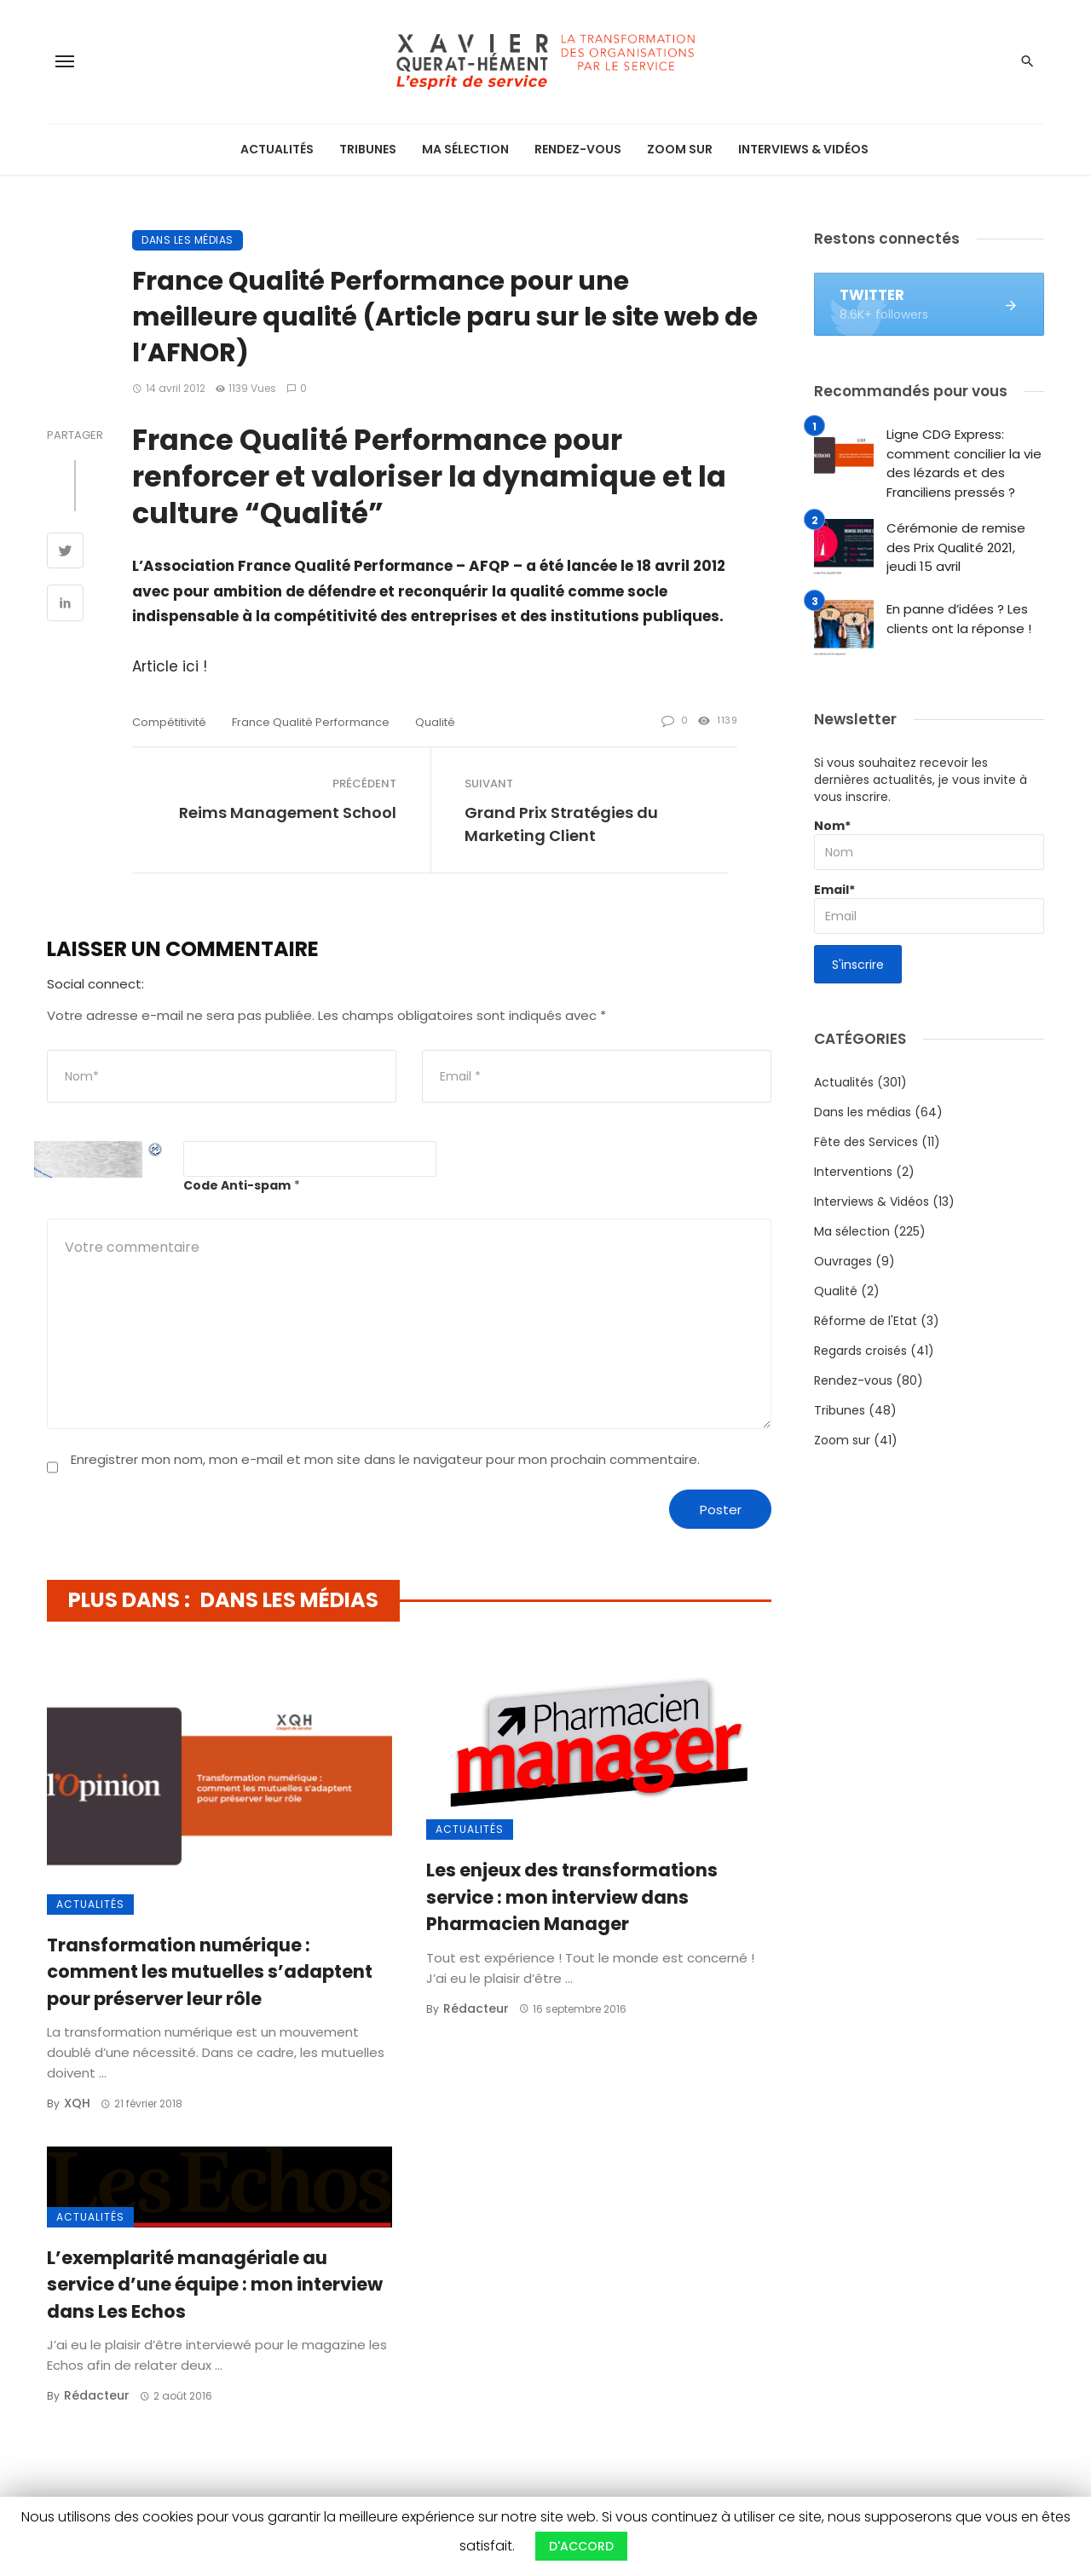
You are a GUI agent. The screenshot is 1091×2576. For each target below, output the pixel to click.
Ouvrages (843, 1261)
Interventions (853, 1171)
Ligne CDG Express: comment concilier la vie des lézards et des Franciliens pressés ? (964, 463)
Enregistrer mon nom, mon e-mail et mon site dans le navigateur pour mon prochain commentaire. (385, 1459)
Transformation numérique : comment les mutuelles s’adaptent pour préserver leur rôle (209, 1972)
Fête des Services (866, 1141)
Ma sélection (465, 149)
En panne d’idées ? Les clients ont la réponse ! (958, 618)
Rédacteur (476, 2008)
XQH (77, 2103)
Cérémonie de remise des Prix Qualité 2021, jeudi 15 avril (955, 547)
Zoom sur (680, 149)
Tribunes (367, 149)
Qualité (835, 1291)
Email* (929, 907)
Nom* (929, 843)
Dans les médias (187, 240)
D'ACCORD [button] (581, 2546)
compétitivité (169, 722)
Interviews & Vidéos (803, 149)
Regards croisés (860, 1350)
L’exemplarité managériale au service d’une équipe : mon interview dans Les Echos (215, 2284)
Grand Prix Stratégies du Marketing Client (561, 824)
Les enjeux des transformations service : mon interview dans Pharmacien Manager (572, 1897)
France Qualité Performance (311, 722)
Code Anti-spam (237, 1185)
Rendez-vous (577, 149)
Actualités (277, 149)
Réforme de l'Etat (865, 1320)
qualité (435, 722)
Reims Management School (287, 812)
